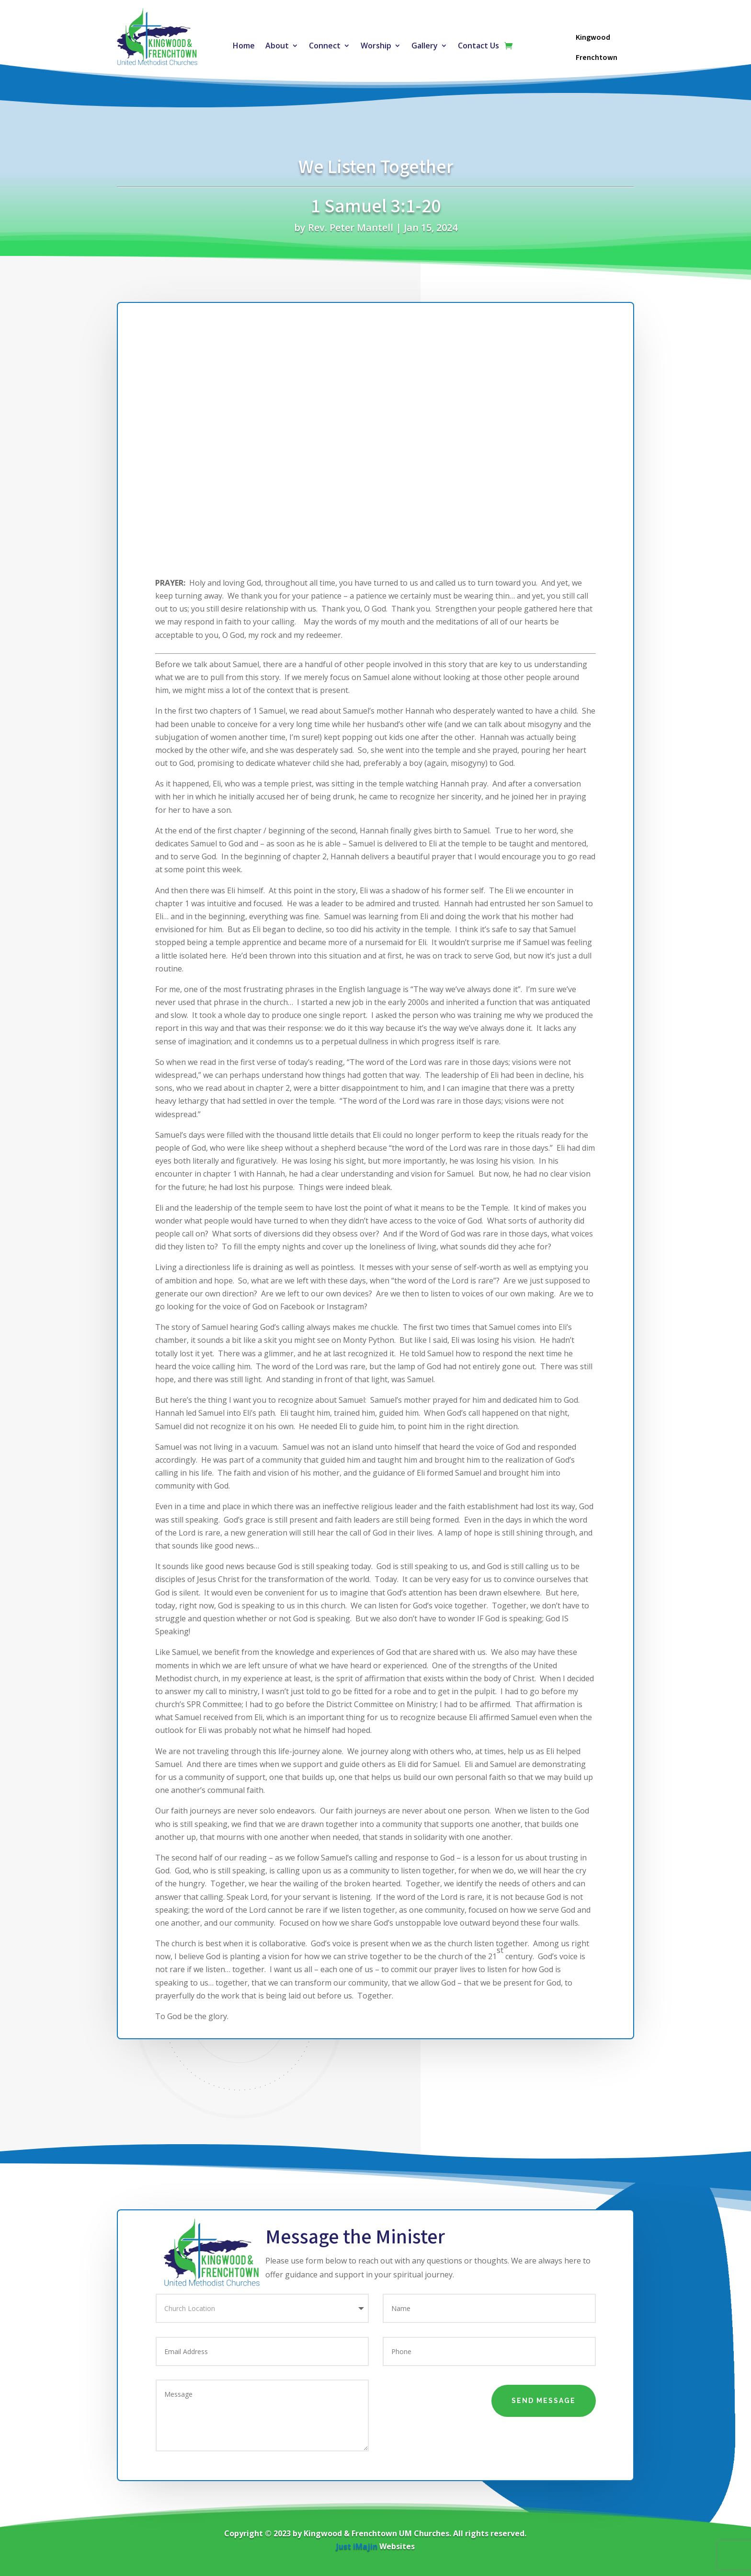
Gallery (424, 46)
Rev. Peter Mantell (350, 227)
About (277, 46)
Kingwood (593, 37)
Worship (376, 46)
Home (244, 46)
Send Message (544, 2400)
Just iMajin (356, 2546)
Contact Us (478, 46)
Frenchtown (596, 57)
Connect (325, 46)
